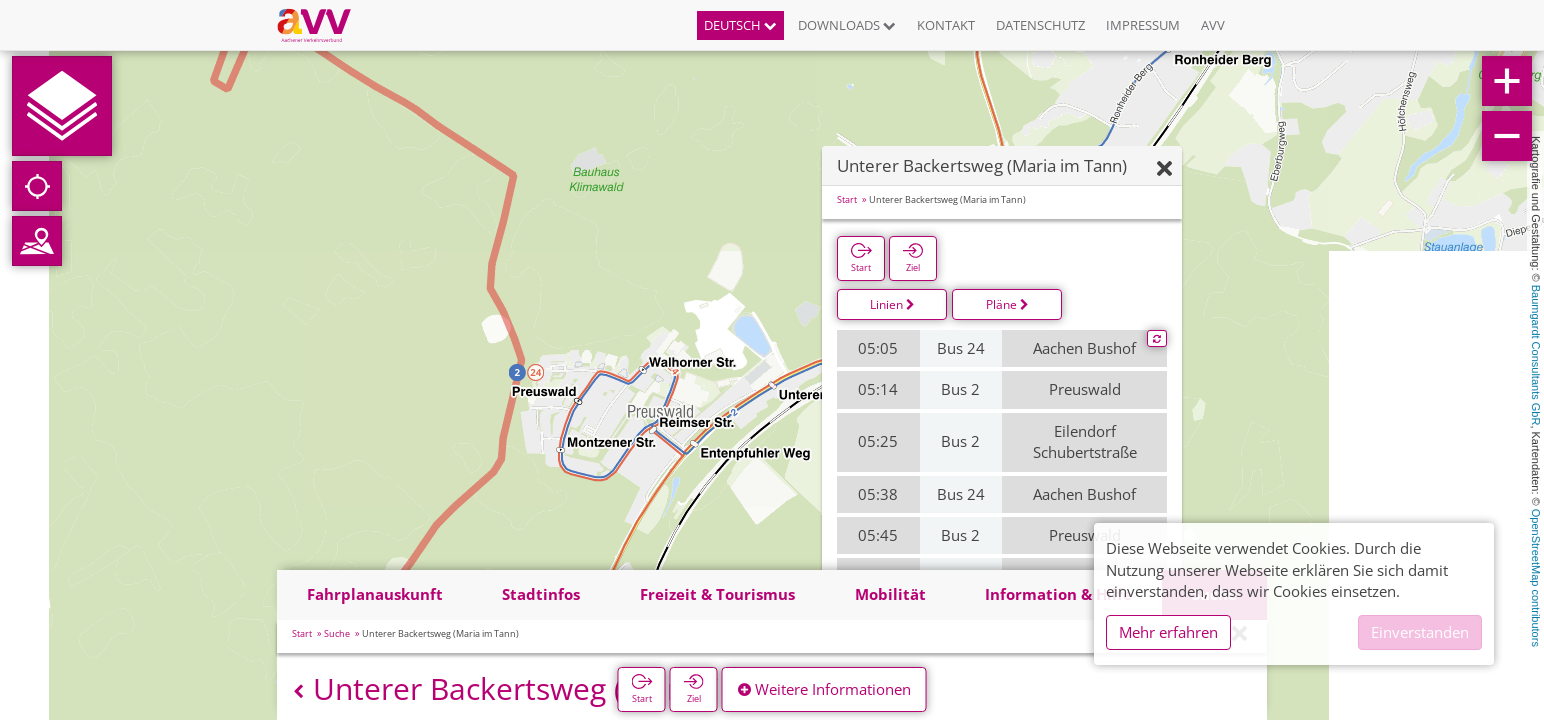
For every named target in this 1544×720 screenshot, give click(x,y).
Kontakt (946, 25)
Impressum (1143, 25)
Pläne (1007, 304)
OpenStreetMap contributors (1536, 578)
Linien (892, 304)
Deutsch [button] (740, 25)
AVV (1213, 25)
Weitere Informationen (824, 689)
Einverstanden (1420, 632)
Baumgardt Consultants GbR (1536, 355)
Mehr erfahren (1168, 632)
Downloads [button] (847, 25)
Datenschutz (1040, 25)
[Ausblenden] (1164, 169)
